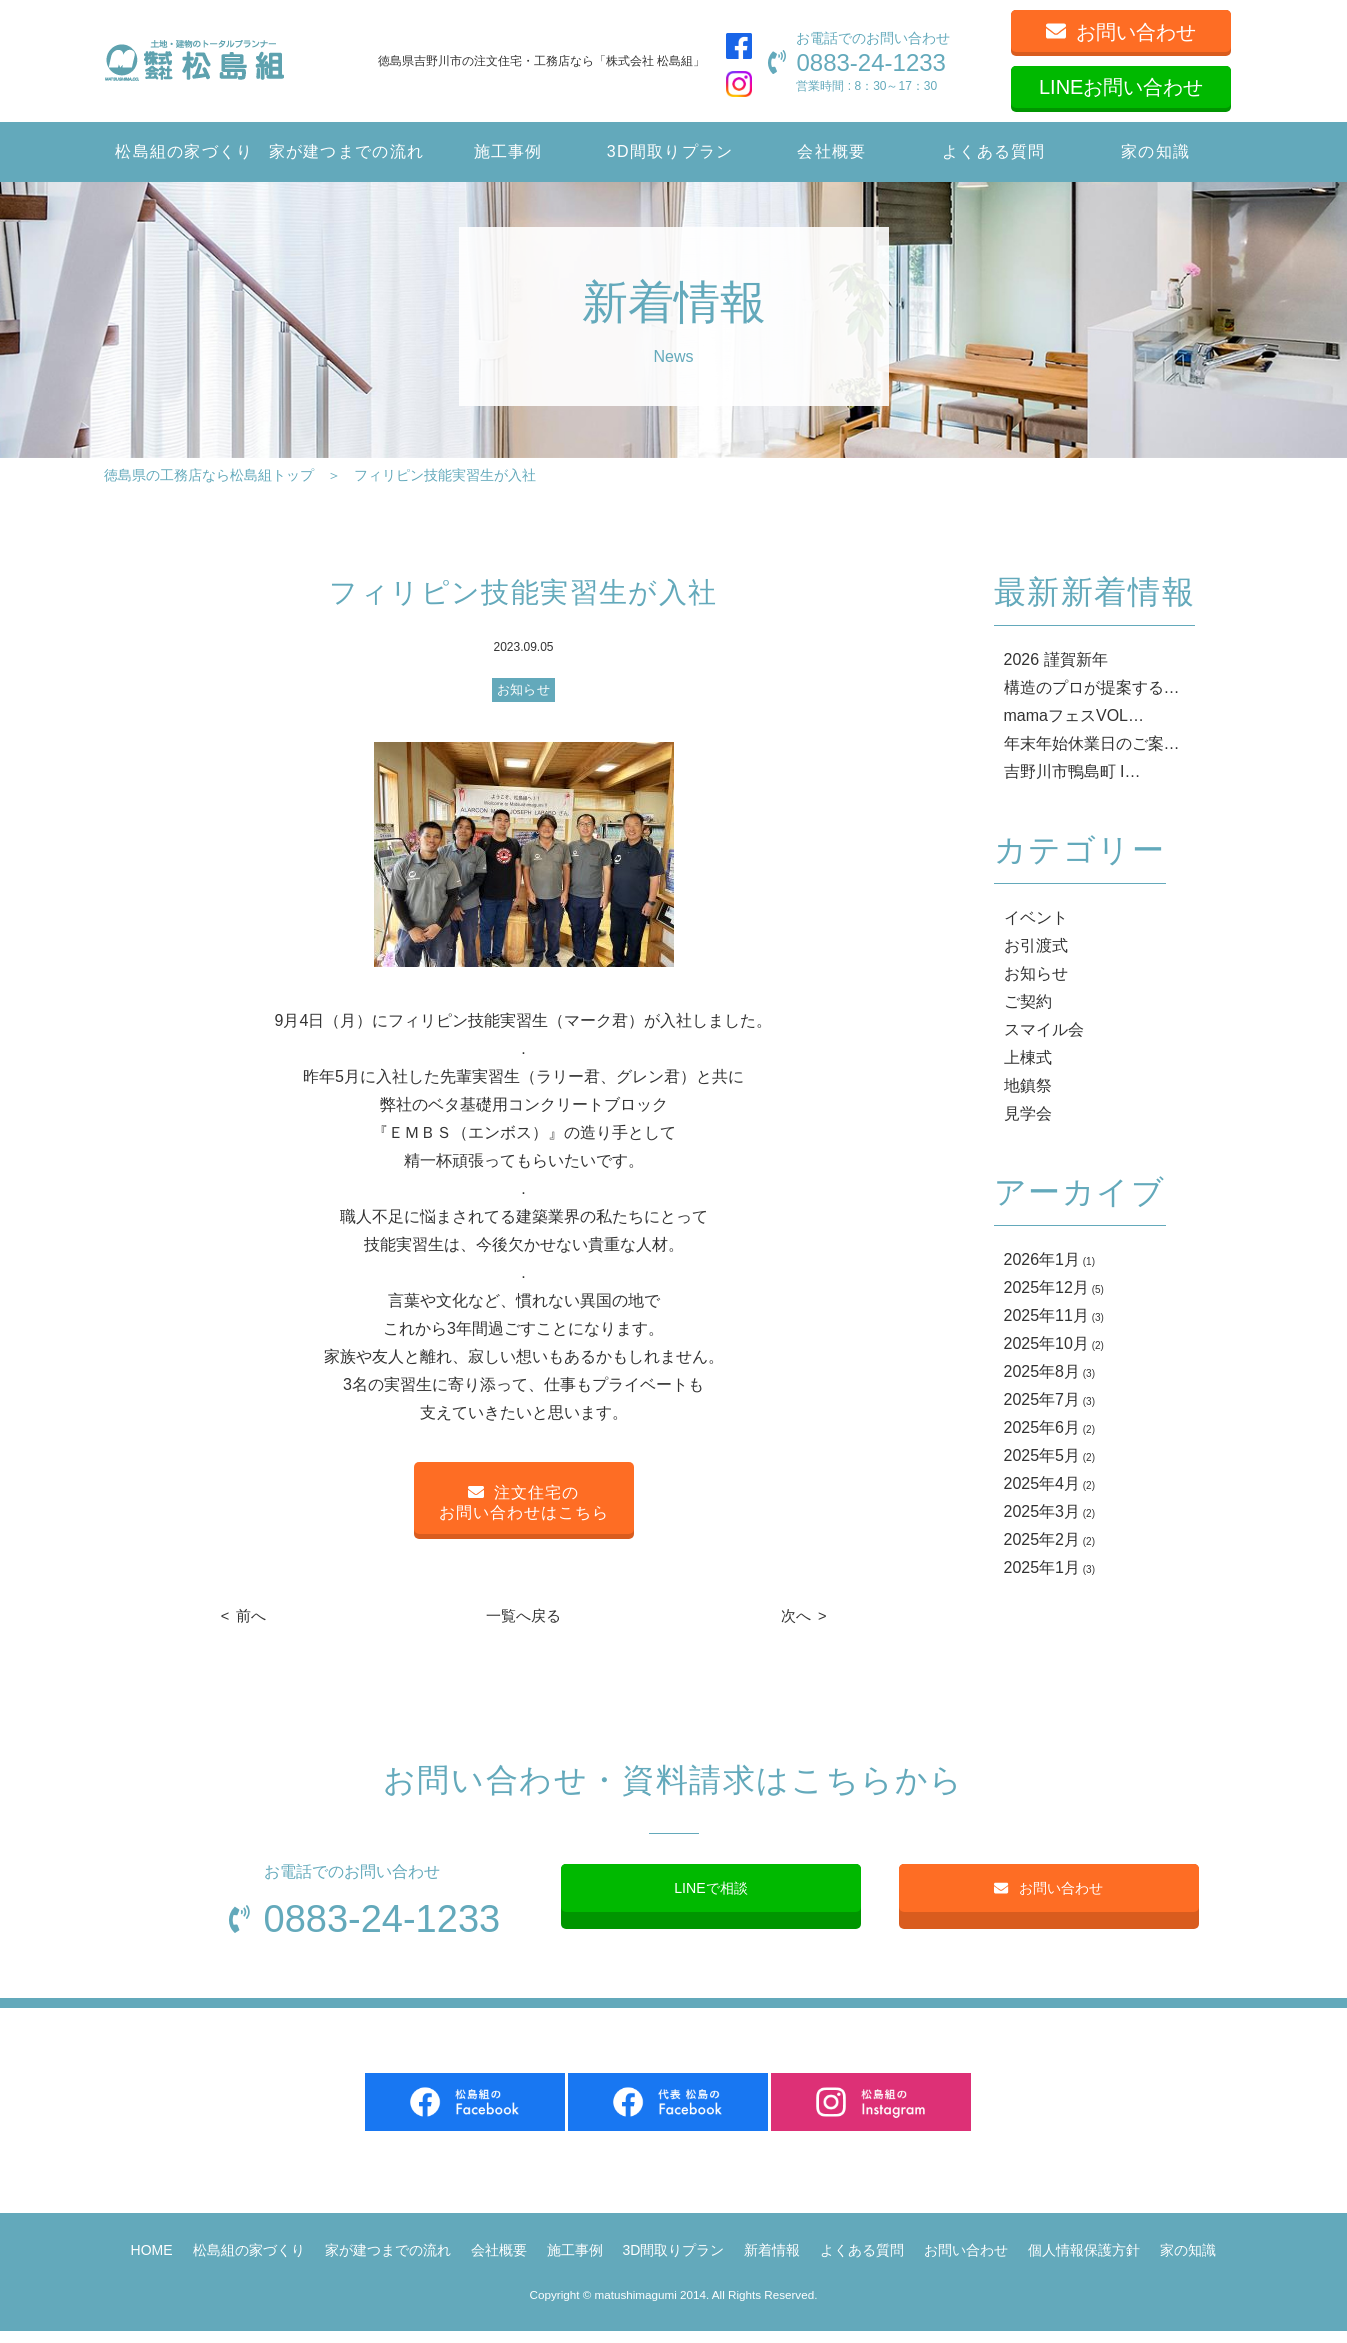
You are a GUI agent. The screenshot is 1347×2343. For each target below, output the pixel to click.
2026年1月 (1042, 1259)
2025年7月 (1042, 1399)
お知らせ (523, 689)
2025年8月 (1042, 1371)
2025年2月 (1042, 1539)
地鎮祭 (1028, 1085)
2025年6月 (1042, 1427)
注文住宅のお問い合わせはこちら (524, 1502)
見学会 (1028, 1113)
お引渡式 (1036, 945)
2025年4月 (1042, 1483)
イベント (1036, 917)
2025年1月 (1042, 1567)
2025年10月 (1046, 1343)
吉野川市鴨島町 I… (1072, 771)
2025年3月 (1042, 1511)
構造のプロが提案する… (1092, 687)
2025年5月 (1042, 1455)
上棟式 (1028, 1057)
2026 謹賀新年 (1056, 659)
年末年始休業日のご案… (1092, 743)
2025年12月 (1046, 1287)
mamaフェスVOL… (1074, 715)
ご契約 (1028, 1001)
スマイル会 (1044, 1029)
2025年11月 (1046, 1315)
